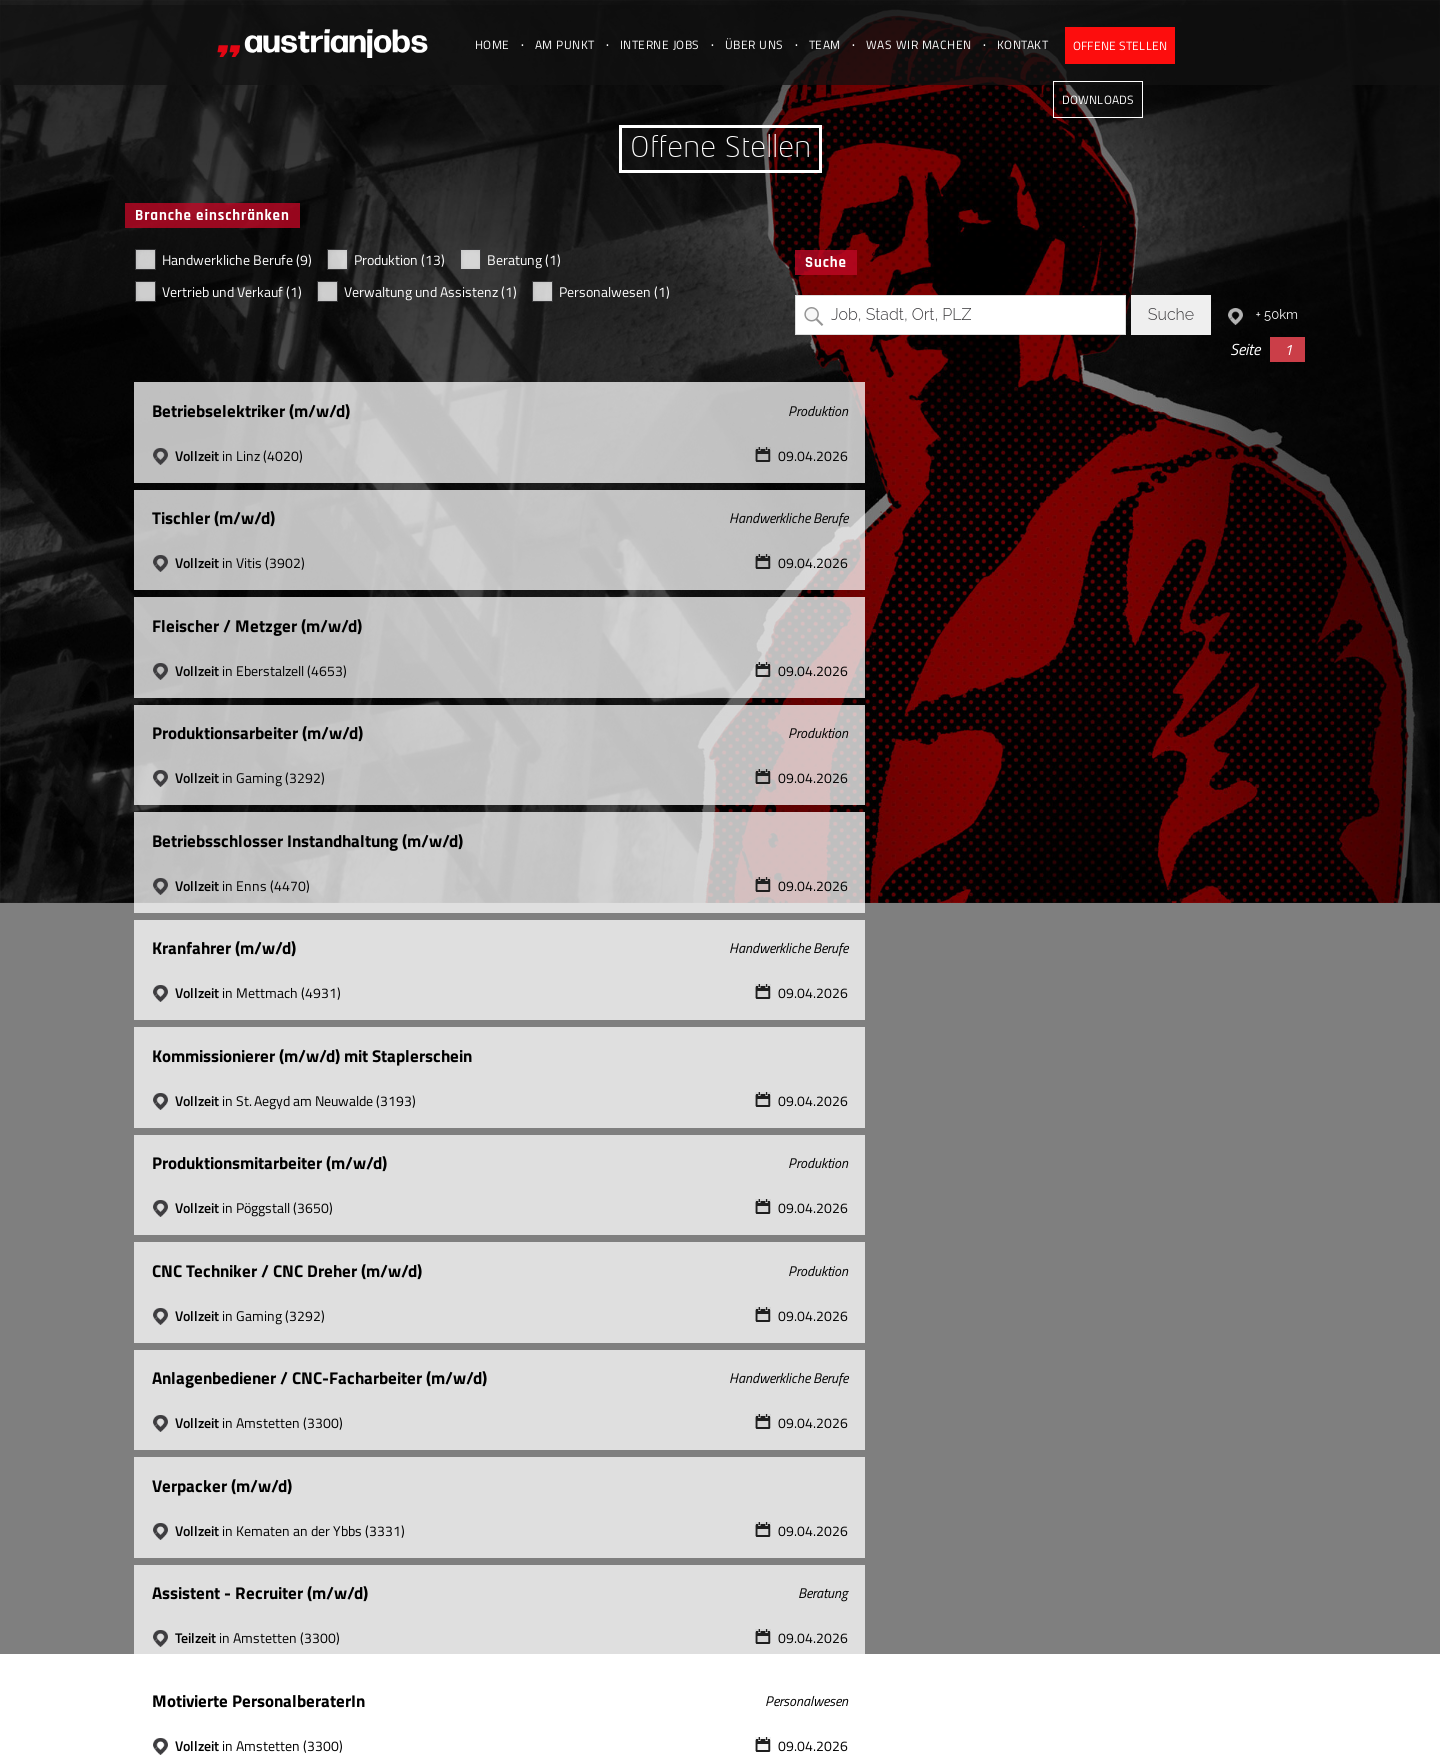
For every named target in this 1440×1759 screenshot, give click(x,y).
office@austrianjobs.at (914, 1718)
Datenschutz (1101, 1718)
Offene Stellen (1145, 45)
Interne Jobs (680, 44)
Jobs (1156, 1718)
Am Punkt (585, 44)
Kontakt (1043, 44)
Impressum (1024, 1718)
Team (845, 44)
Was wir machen (939, 44)
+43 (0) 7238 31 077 (747, 1718)
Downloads (1258, 45)
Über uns (774, 44)
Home (512, 44)
